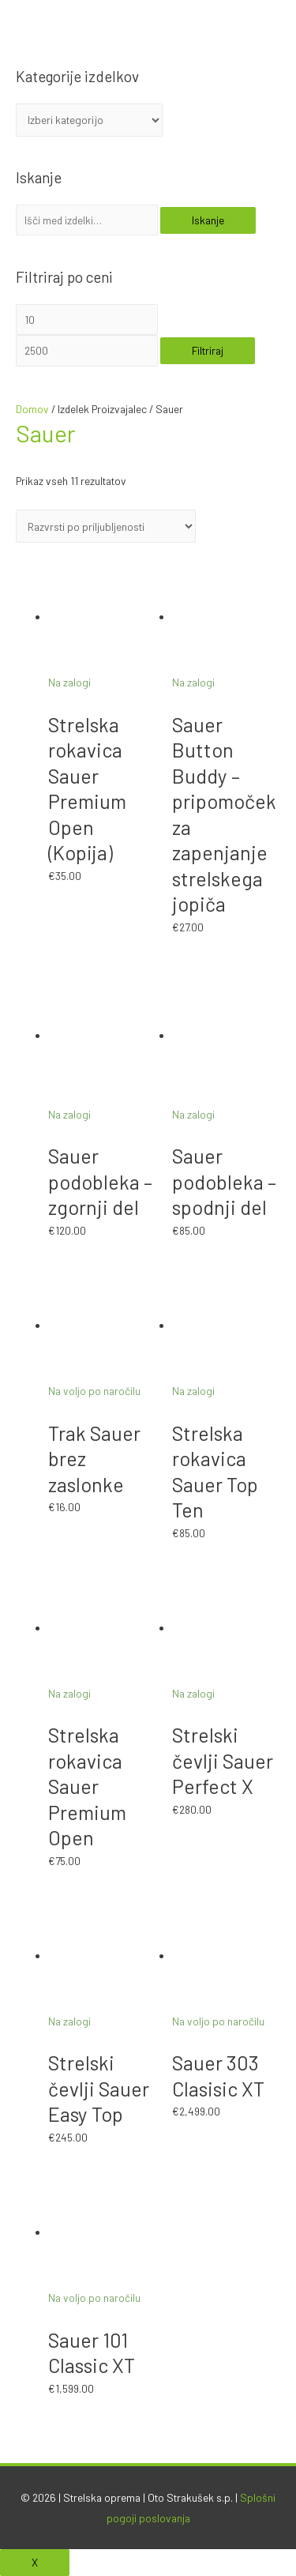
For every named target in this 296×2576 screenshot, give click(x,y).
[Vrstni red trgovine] (106, 526)
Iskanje (208, 220)
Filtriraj (207, 350)
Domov (32, 409)
